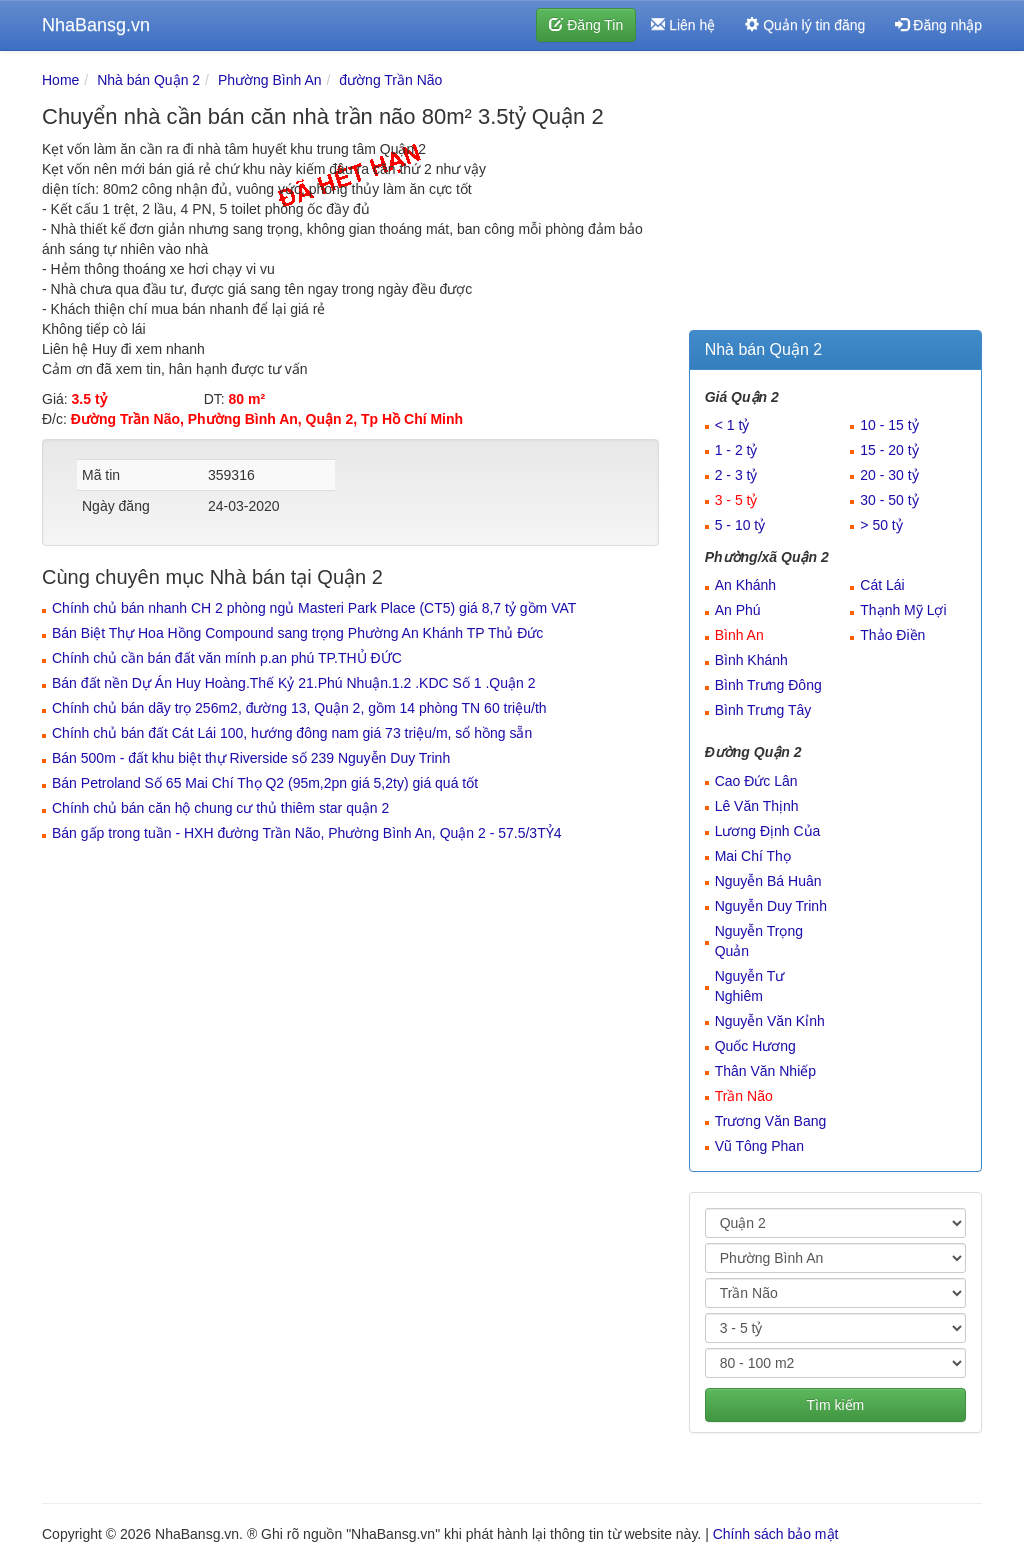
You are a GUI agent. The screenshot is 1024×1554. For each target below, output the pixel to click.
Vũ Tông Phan (759, 1146)
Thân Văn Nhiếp (765, 1071)
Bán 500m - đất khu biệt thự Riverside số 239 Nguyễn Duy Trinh (251, 758)
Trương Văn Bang (771, 1121)
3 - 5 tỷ (736, 500)
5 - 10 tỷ (740, 525)
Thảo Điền (892, 635)
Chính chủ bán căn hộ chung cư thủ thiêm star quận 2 (220, 808)
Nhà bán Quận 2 (148, 80)
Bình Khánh (751, 660)
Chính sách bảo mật (776, 1534)
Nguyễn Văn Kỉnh (770, 1021)
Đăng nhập (938, 25)
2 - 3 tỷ (736, 475)
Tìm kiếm (835, 1405)
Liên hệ (683, 25)
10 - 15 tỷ (889, 425)
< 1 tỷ (732, 425)
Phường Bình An (270, 80)
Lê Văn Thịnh (757, 806)
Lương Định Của (768, 831)
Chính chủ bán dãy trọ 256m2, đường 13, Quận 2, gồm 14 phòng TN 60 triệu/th (299, 708)
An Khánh (746, 585)
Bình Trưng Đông (768, 685)
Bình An (739, 635)
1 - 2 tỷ (736, 450)
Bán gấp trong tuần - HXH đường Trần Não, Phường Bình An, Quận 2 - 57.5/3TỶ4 (307, 833)
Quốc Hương (755, 1046)
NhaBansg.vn (96, 25)
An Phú (738, 610)
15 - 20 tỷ (889, 450)
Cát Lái (882, 585)
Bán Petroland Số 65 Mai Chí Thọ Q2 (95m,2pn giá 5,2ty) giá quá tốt (265, 783)
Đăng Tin (586, 25)
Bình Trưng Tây (763, 710)
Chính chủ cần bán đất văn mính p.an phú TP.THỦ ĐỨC (227, 658)
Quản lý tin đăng (805, 25)
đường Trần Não (390, 80)
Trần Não (744, 1096)
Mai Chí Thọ (753, 856)
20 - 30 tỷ (889, 475)
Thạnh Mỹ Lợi (903, 610)
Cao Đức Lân (756, 781)
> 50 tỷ (881, 525)
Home (60, 80)
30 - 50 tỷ (889, 500)
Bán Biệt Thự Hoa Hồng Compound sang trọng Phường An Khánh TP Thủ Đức (297, 633)
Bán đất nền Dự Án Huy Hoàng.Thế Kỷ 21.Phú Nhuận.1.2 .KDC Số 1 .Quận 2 (293, 683)
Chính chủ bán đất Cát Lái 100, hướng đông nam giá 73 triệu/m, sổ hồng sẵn (292, 733)
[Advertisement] (835, 195)
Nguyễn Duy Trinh (771, 906)
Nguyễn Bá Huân (768, 881)
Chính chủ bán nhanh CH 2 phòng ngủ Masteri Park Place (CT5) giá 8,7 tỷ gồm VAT (314, 608)
